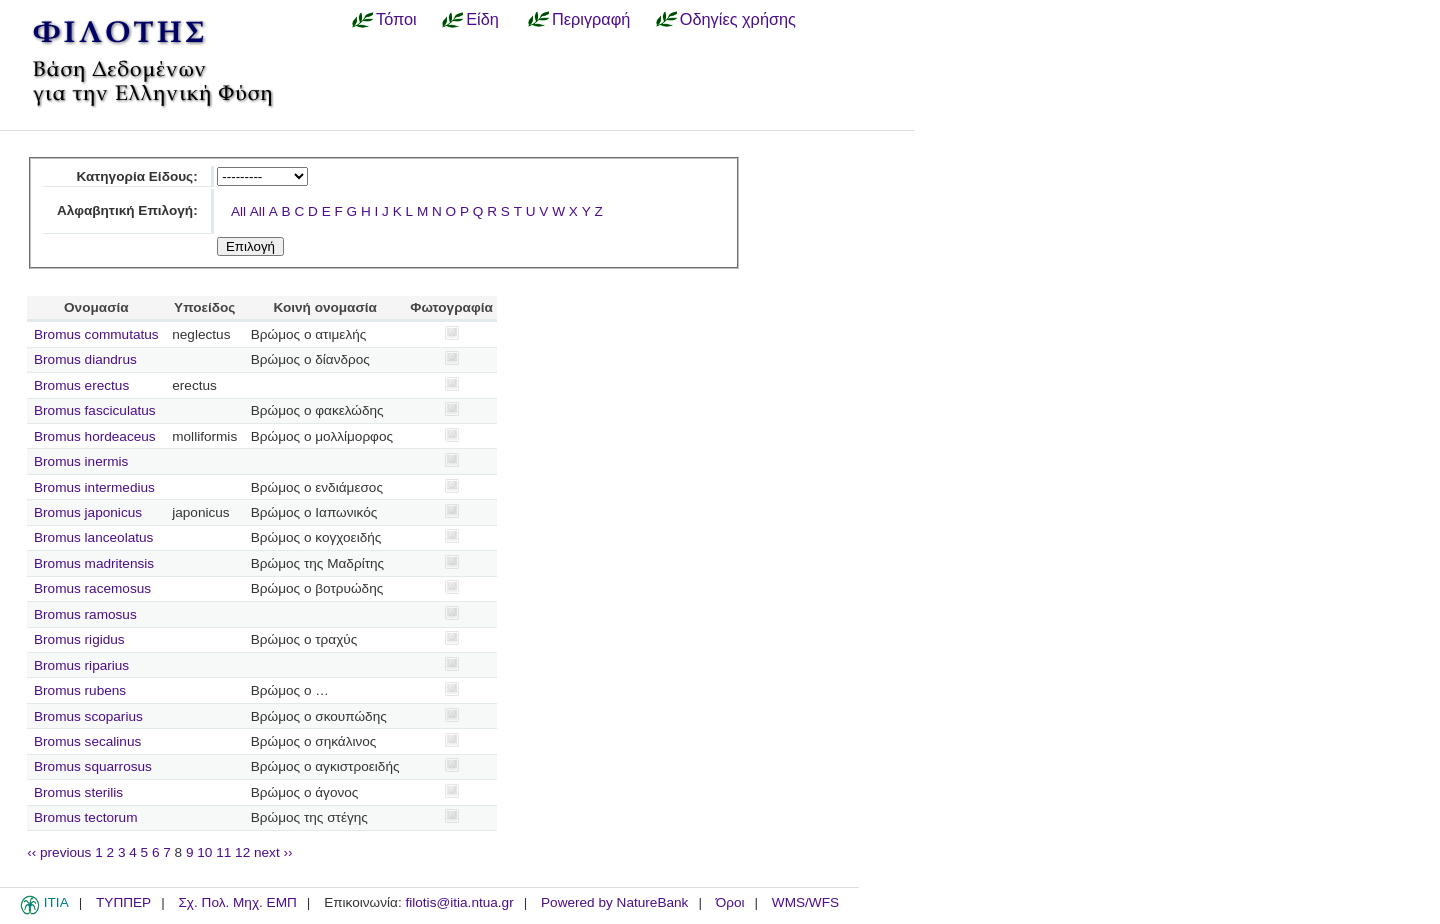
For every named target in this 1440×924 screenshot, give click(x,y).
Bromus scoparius (88, 716)
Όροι (730, 902)
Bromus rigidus (79, 639)
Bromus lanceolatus (93, 537)
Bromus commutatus (96, 334)
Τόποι (396, 19)
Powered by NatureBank (614, 902)
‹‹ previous (59, 852)
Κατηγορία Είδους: (136, 176)
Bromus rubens (80, 690)
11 (223, 852)
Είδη (482, 19)
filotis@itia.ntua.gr (459, 902)
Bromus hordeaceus (95, 436)
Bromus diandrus (85, 359)
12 (242, 852)
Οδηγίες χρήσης (738, 19)
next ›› (273, 852)
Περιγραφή (591, 19)
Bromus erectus (81, 385)
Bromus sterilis (78, 792)
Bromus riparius (81, 665)
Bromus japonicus (88, 512)
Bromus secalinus (87, 741)
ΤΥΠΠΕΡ (123, 902)
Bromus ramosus (85, 614)
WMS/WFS (805, 902)
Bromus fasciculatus (95, 410)
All (238, 211)
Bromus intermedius (94, 487)
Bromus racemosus (92, 588)
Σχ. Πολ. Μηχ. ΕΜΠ (237, 902)
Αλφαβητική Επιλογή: (127, 210)
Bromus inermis (81, 461)
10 (204, 852)
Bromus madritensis (94, 563)
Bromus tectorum (86, 817)
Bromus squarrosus (93, 766)
